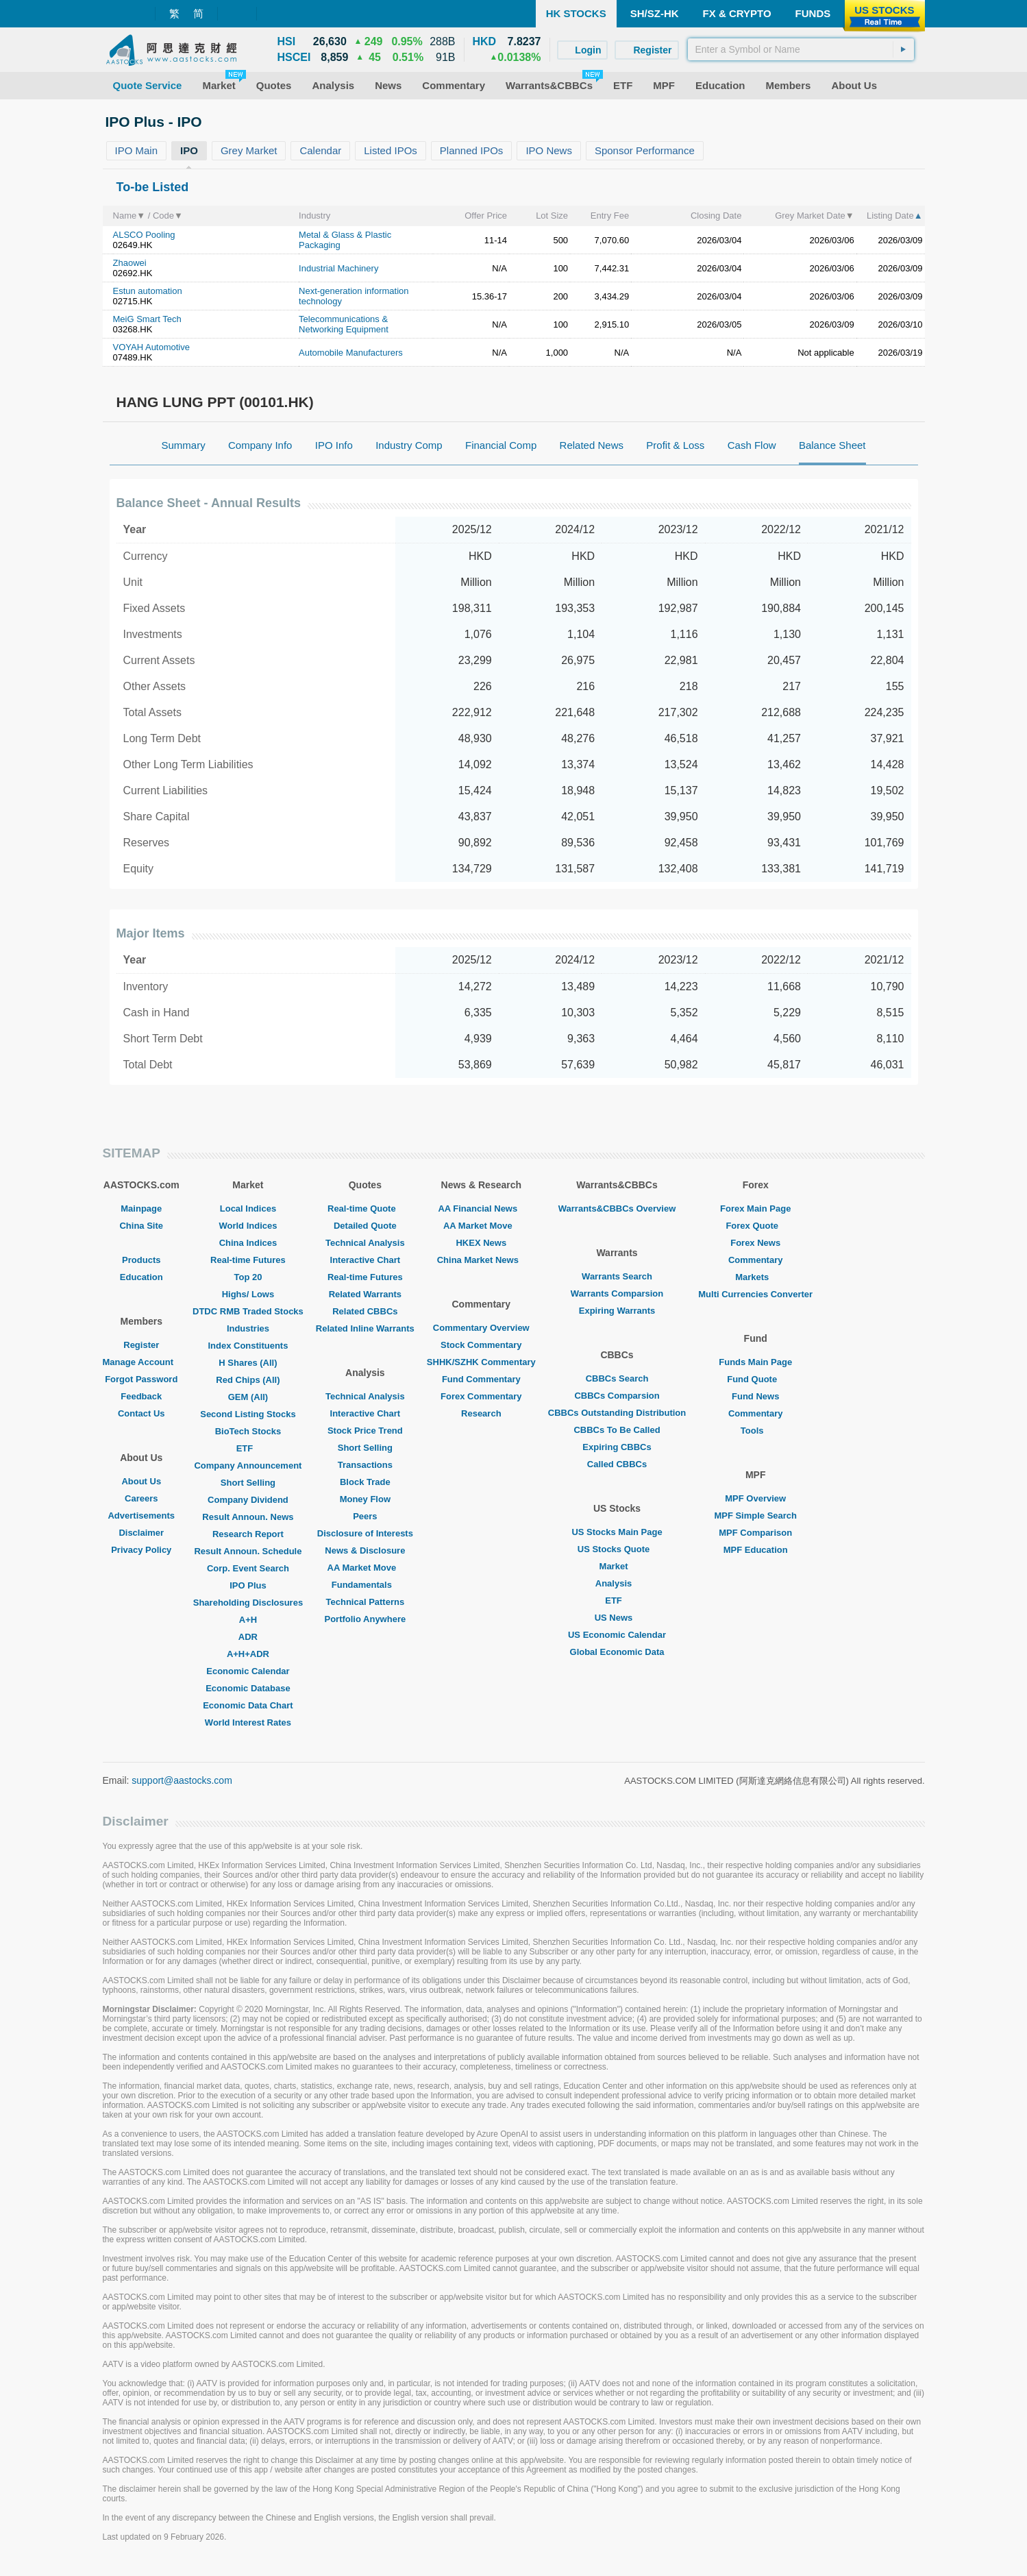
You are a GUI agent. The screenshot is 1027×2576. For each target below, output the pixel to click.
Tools (756, 1430)
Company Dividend (248, 1500)
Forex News (755, 1243)
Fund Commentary (481, 1379)
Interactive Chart (365, 1260)
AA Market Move (365, 1567)
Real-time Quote (365, 1208)
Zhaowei (130, 263)
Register (141, 1345)
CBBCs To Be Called (616, 1430)
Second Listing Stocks (247, 1414)
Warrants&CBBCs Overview (617, 1208)
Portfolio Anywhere (365, 1619)
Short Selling (248, 1482)
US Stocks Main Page (616, 1532)
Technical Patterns (365, 1602)
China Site (141, 1225)
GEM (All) (248, 1397)
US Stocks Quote (617, 1549)
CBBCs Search (617, 1378)
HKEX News (481, 1243)
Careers (141, 1498)
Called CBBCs (617, 1464)
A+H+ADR (248, 1654)
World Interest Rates (248, 1722)
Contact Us (141, 1413)
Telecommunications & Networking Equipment (343, 324)
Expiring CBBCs (616, 1447)
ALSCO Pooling (144, 235)
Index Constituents (248, 1345)
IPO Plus (248, 1585)
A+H (248, 1620)
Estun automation (147, 291)
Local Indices (248, 1208)
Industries (248, 1328)
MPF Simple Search (755, 1515)
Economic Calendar (247, 1671)
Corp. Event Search (248, 1568)
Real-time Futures (248, 1260)
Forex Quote (755, 1225)
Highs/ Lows (248, 1294)
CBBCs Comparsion (616, 1395)
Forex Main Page (755, 1208)
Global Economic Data (617, 1652)
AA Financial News (481, 1208)
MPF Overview (755, 1498)
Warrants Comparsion (617, 1293)
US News (617, 1617)
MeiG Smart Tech (147, 319)
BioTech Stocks (248, 1431)
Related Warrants (365, 1294)
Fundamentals (365, 1585)
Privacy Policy (141, 1550)
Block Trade (365, 1482)
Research (481, 1413)
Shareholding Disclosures (248, 1602)
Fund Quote (755, 1379)
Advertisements (141, 1515)
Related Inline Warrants (365, 1328)
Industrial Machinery (338, 268)
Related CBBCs (364, 1311)
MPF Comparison (755, 1533)
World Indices (248, 1225)
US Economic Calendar (617, 1635)
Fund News (755, 1396)
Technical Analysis (365, 1243)
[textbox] (801, 49)
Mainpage (141, 1208)
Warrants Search (617, 1276)
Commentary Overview (481, 1328)
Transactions (365, 1465)
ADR (248, 1637)
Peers (365, 1516)
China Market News (481, 1260)
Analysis (617, 1583)
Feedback (141, 1396)
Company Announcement (247, 1465)
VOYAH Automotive (151, 347)
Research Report (248, 1534)
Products (141, 1260)
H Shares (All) (248, 1363)
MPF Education (755, 1550)
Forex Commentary (481, 1396)
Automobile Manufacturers (351, 352)
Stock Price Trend (365, 1430)
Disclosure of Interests (365, 1533)
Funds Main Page (755, 1362)
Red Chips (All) (248, 1380)
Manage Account (142, 1362)
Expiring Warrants (617, 1310)
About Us (141, 1481)
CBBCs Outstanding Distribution (617, 1413)
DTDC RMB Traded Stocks (248, 1311)
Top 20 (248, 1277)
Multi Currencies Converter (755, 1294)
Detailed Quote (365, 1225)
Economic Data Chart (248, 1705)
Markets (755, 1277)
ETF (248, 1448)
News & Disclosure (365, 1550)
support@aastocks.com (182, 1780)
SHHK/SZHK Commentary (481, 1362)
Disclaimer (141, 1533)
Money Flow (365, 1499)
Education (141, 1277)
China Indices (248, 1243)
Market (617, 1566)
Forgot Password (141, 1379)
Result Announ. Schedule (247, 1551)
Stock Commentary (481, 1345)
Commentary (755, 1260)
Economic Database (248, 1688)
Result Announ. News (247, 1517)
